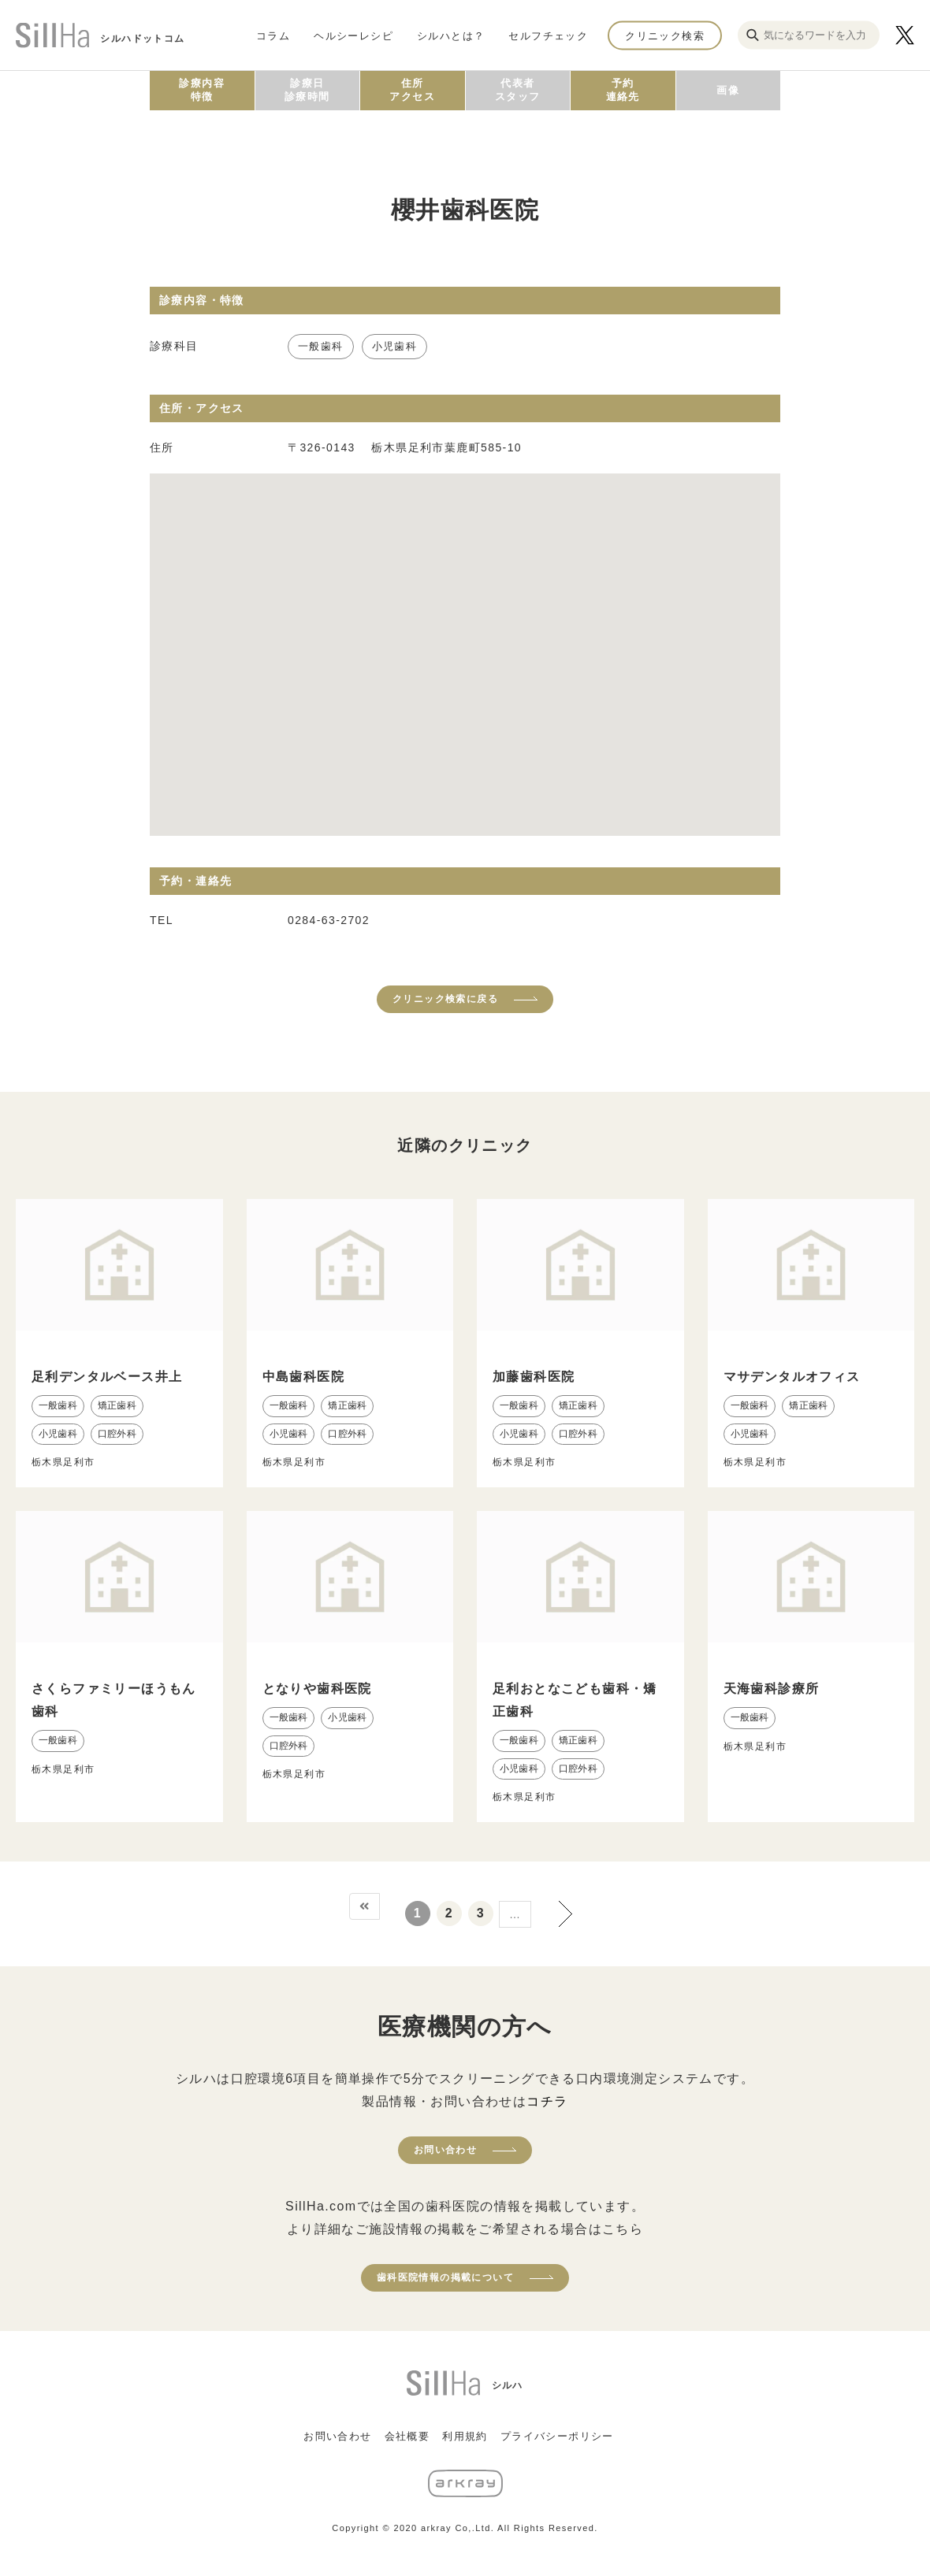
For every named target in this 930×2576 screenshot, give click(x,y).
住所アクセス (412, 89)
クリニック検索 (665, 35)
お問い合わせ (445, 2149)
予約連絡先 (623, 89)
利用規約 (465, 2436)
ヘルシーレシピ (353, 35)
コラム (273, 35)
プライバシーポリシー (557, 2436)
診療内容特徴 (202, 89)
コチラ (546, 2101)
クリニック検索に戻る (445, 998)
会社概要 (407, 2436)
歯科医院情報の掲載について (445, 2277)
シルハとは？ (451, 35)
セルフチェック (548, 35)
